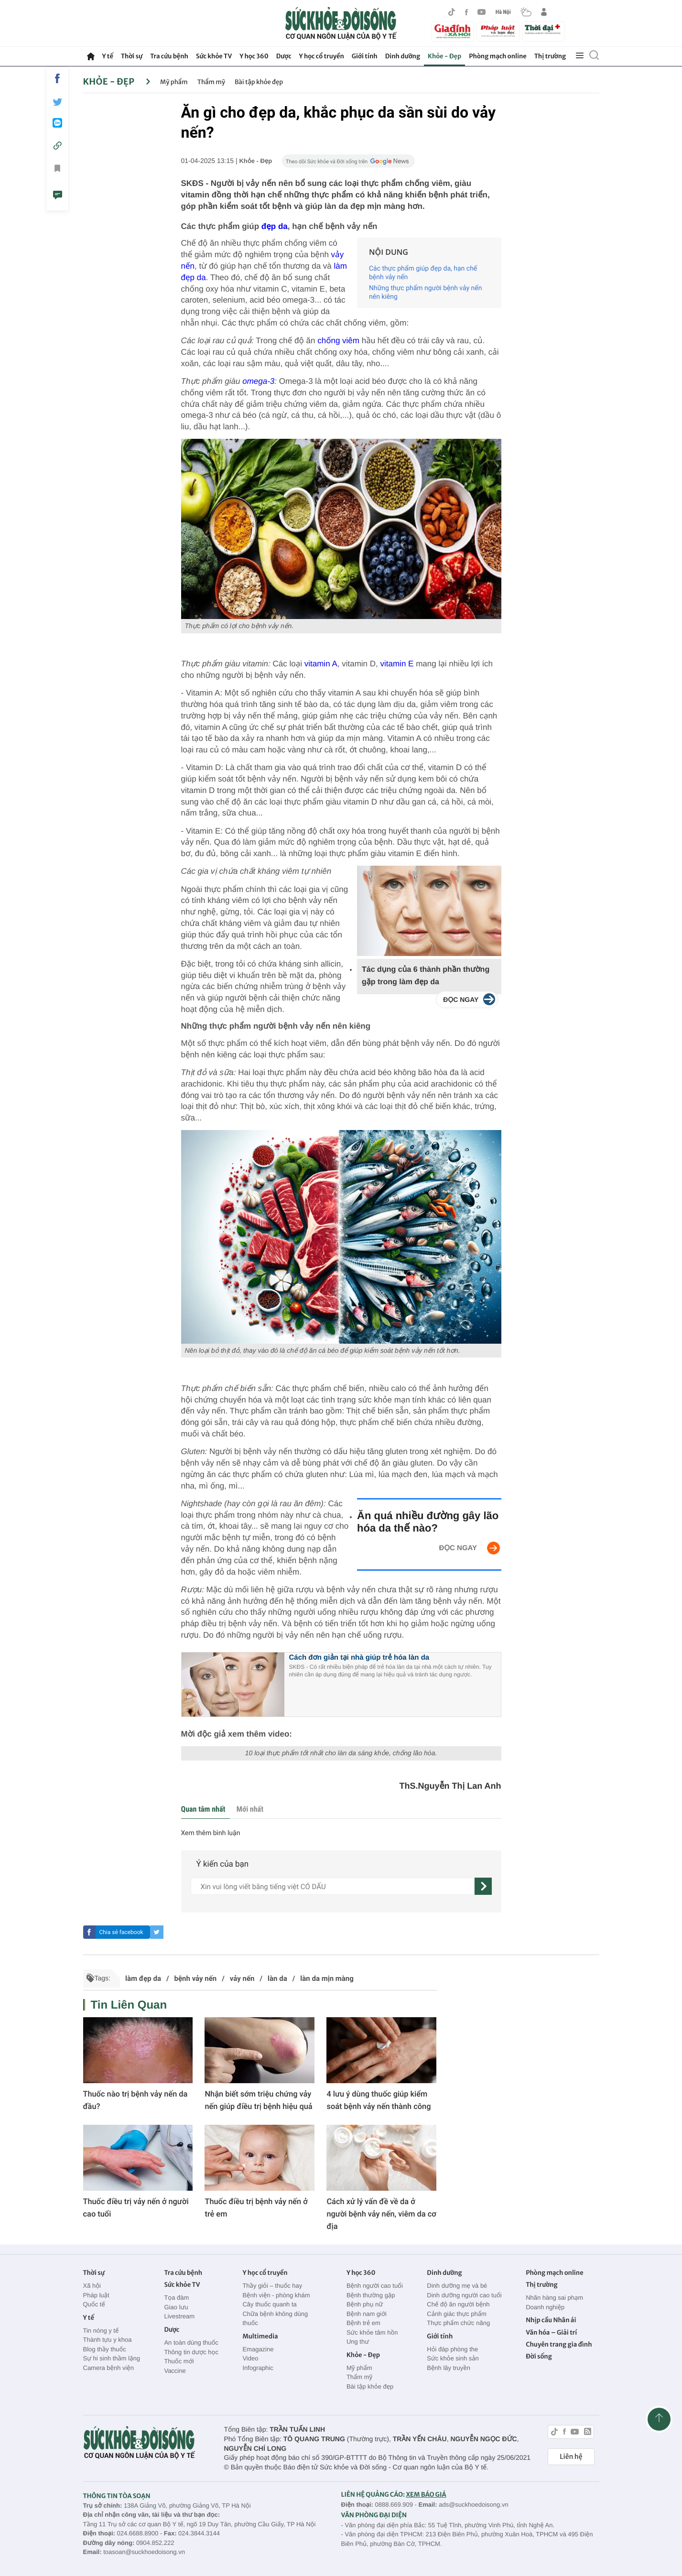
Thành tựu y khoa (107, 2339)
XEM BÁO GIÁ (426, 2494)
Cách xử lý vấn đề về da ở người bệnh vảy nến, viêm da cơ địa (381, 2214)
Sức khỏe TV (214, 56)
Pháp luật (96, 2295)
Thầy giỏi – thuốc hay (272, 2285)
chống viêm (338, 340)
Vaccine (174, 2370)
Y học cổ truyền (321, 56)
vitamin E (396, 663)
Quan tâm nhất (203, 1809)
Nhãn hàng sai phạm (554, 2297)
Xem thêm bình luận (210, 1833)
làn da (277, 1978)
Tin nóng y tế (101, 2330)
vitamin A (320, 663)
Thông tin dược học (191, 2352)
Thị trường (550, 56)
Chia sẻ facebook (121, 1932)
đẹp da (274, 226)
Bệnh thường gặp (370, 2295)
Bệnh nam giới (366, 2313)
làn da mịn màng (326, 1978)
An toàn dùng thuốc (191, 2342)
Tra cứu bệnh (169, 56)
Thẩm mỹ (211, 82)
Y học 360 (254, 56)
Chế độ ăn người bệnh (458, 2304)
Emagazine (257, 2349)
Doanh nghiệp (545, 2307)
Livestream (179, 2316)
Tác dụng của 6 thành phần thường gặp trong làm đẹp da (425, 976)
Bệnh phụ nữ (364, 2304)
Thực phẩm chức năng (458, 2322)
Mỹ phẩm (174, 82)
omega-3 (258, 381)
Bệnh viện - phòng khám (276, 2295)
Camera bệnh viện (108, 2367)
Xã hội (92, 2285)
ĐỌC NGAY (458, 1548)
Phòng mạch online (497, 56)
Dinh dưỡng (402, 56)
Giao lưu (176, 2307)
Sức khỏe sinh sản (452, 2358)
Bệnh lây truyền (448, 2367)
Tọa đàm (176, 2297)
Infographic (257, 2367)
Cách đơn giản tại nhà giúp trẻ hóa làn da (359, 1657)
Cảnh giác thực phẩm (457, 2313)
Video (250, 2358)
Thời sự (131, 56)
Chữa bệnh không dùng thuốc (275, 2318)
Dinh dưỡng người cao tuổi (464, 2295)
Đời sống (539, 2356)
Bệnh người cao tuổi (374, 2285)
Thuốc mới (179, 2361)
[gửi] (483, 1886)
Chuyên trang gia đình (559, 2344)
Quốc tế (94, 2304)
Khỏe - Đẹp (444, 56)
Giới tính (365, 56)
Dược (284, 56)
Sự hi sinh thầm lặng (111, 2358)
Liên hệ (571, 2456)
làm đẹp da (143, 1978)
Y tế (107, 56)
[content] (333, 1886)
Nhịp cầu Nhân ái (551, 2320)
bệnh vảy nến (195, 1978)
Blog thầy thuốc (104, 2349)
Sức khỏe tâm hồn (372, 2332)
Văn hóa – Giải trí (551, 2332)
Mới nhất (250, 1809)
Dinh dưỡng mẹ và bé (457, 2285)
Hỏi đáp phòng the (452, 2349)
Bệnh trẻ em (363, 2322)
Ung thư (357, 2341)
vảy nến (242, 1978)
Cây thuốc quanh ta (269, 2304)
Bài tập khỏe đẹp (259, 82)
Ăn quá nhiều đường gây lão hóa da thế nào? (427, 1522)
